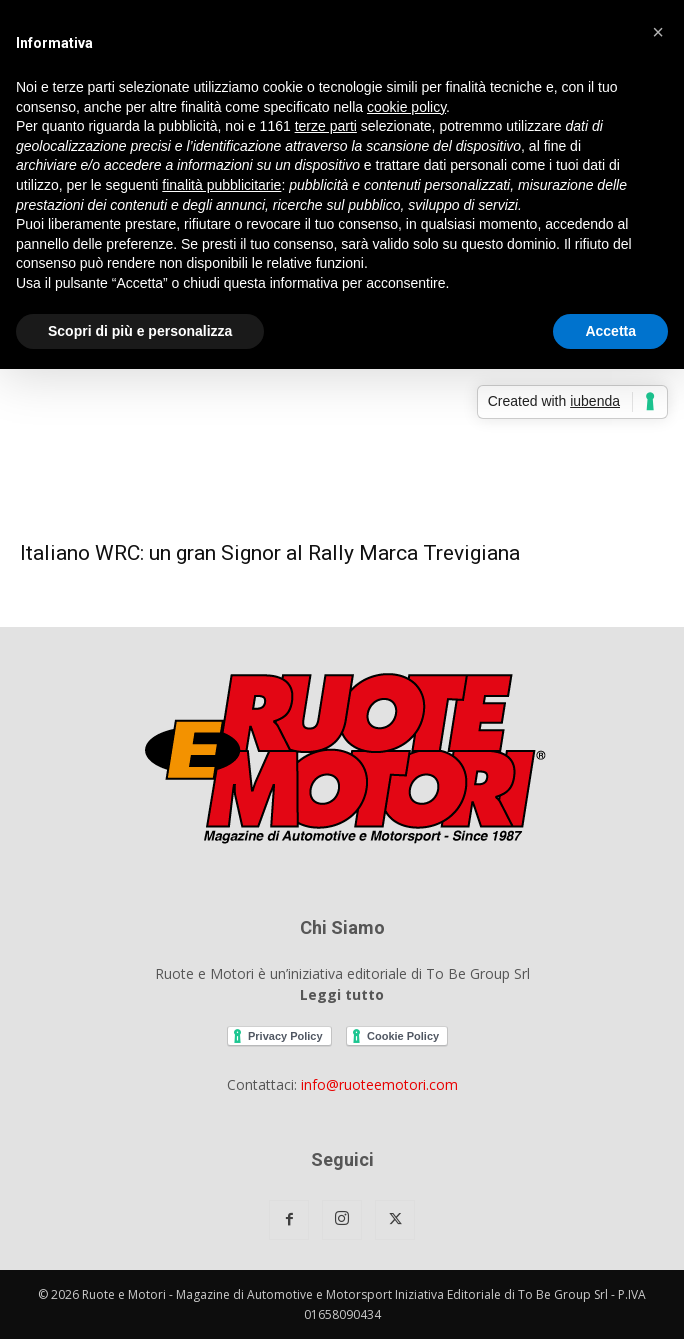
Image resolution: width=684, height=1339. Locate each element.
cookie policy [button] (406, 107)
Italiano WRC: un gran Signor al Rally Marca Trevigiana (270, 553)
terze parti (326, 126)
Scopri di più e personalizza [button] (140, 331)
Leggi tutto (342, 994)
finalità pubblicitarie (221, 185)
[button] (658, 32)
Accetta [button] (610, 331)
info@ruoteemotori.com (379, 1084)
